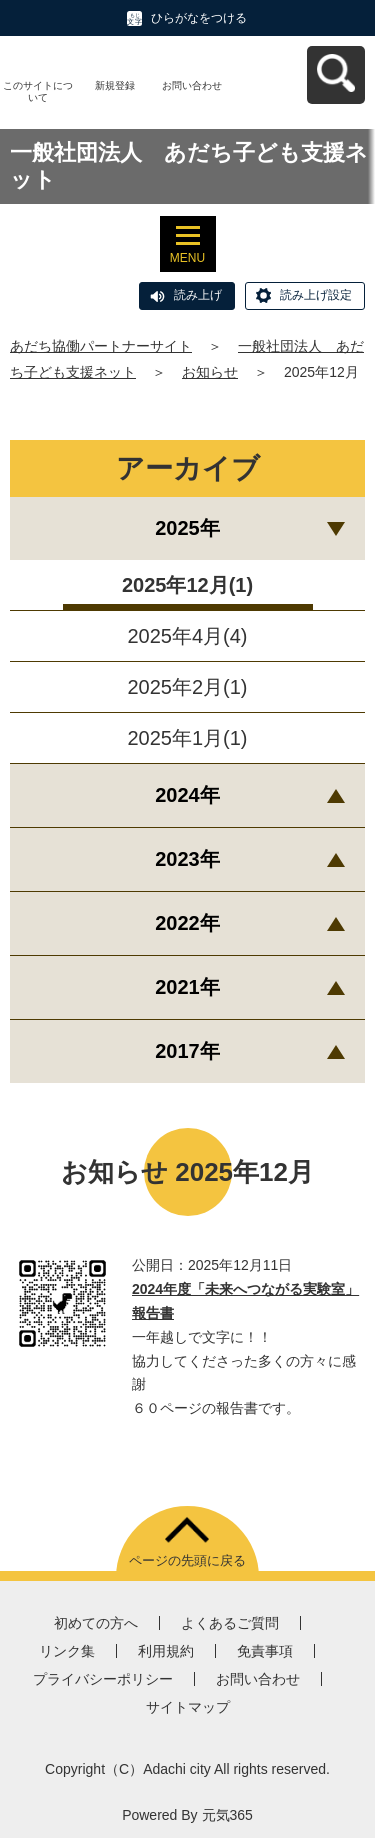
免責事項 (265, 1651)
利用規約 (166, 1651)
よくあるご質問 (230, 1623)
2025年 (187, 528)
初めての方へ (96, 1623)
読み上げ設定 (316, 295)
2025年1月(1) (187, 738)
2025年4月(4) (187, 636)
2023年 (187, 859)
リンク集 (67, 1651)
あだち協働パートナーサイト (101, 346)
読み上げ (198, 295)
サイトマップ (188, 1707)
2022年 (187, 923)
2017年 (187, 1051)
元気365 (227, 1815)
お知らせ (210, 372)
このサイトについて (38, 91)
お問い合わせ (192, 85)
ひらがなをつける (199, 18)
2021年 (187, 987)
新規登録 (115, 85)
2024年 (187, 795)
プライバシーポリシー (103, 1679)
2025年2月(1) (187, 687)
